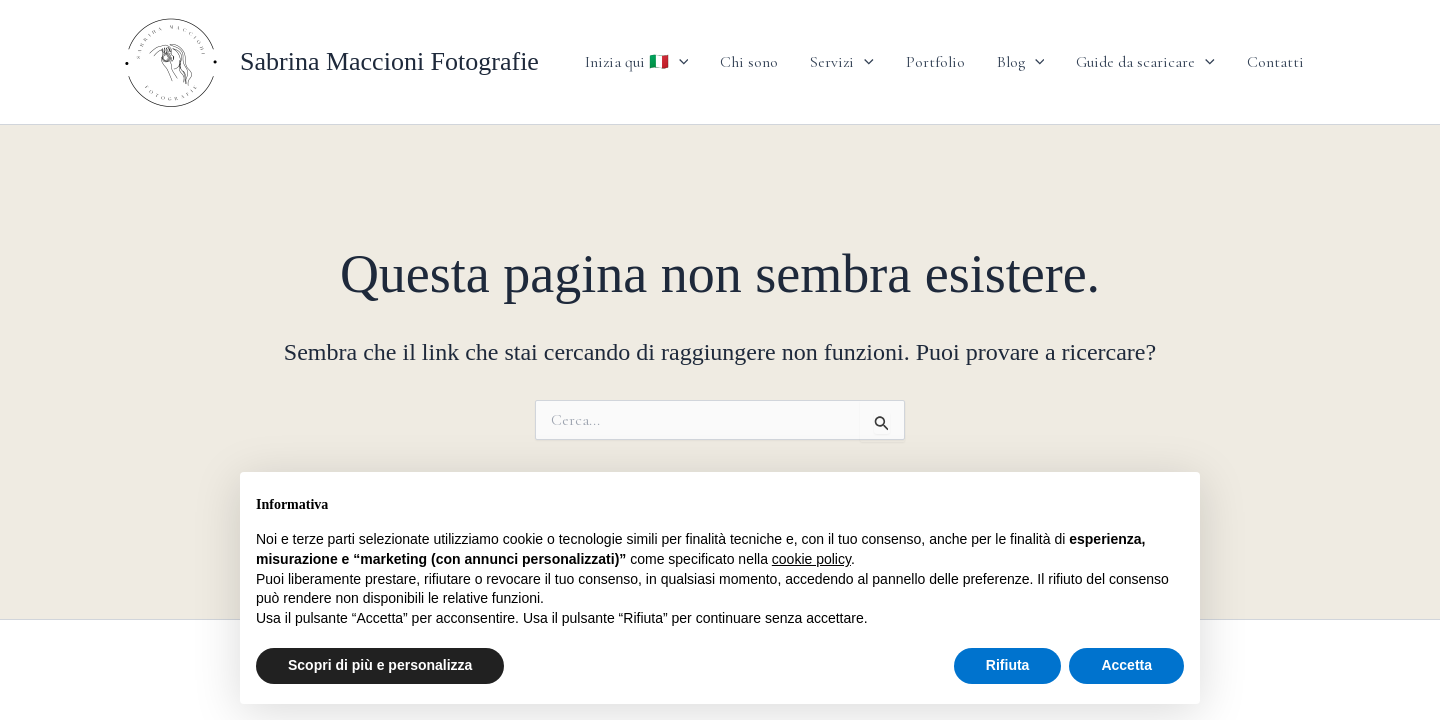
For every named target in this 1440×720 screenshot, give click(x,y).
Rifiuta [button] (1008, 665)
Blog (1021, 62)
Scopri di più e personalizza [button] (380, 665)
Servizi (842, 62)
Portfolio (935, 62)
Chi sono (749, 62)
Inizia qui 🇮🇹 (637, 62)
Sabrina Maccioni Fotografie (389, 61)
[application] (679, 62)
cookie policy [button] (811, 559)
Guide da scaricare (1145, 62)
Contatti (1275, 62)
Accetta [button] (1126, 665)
